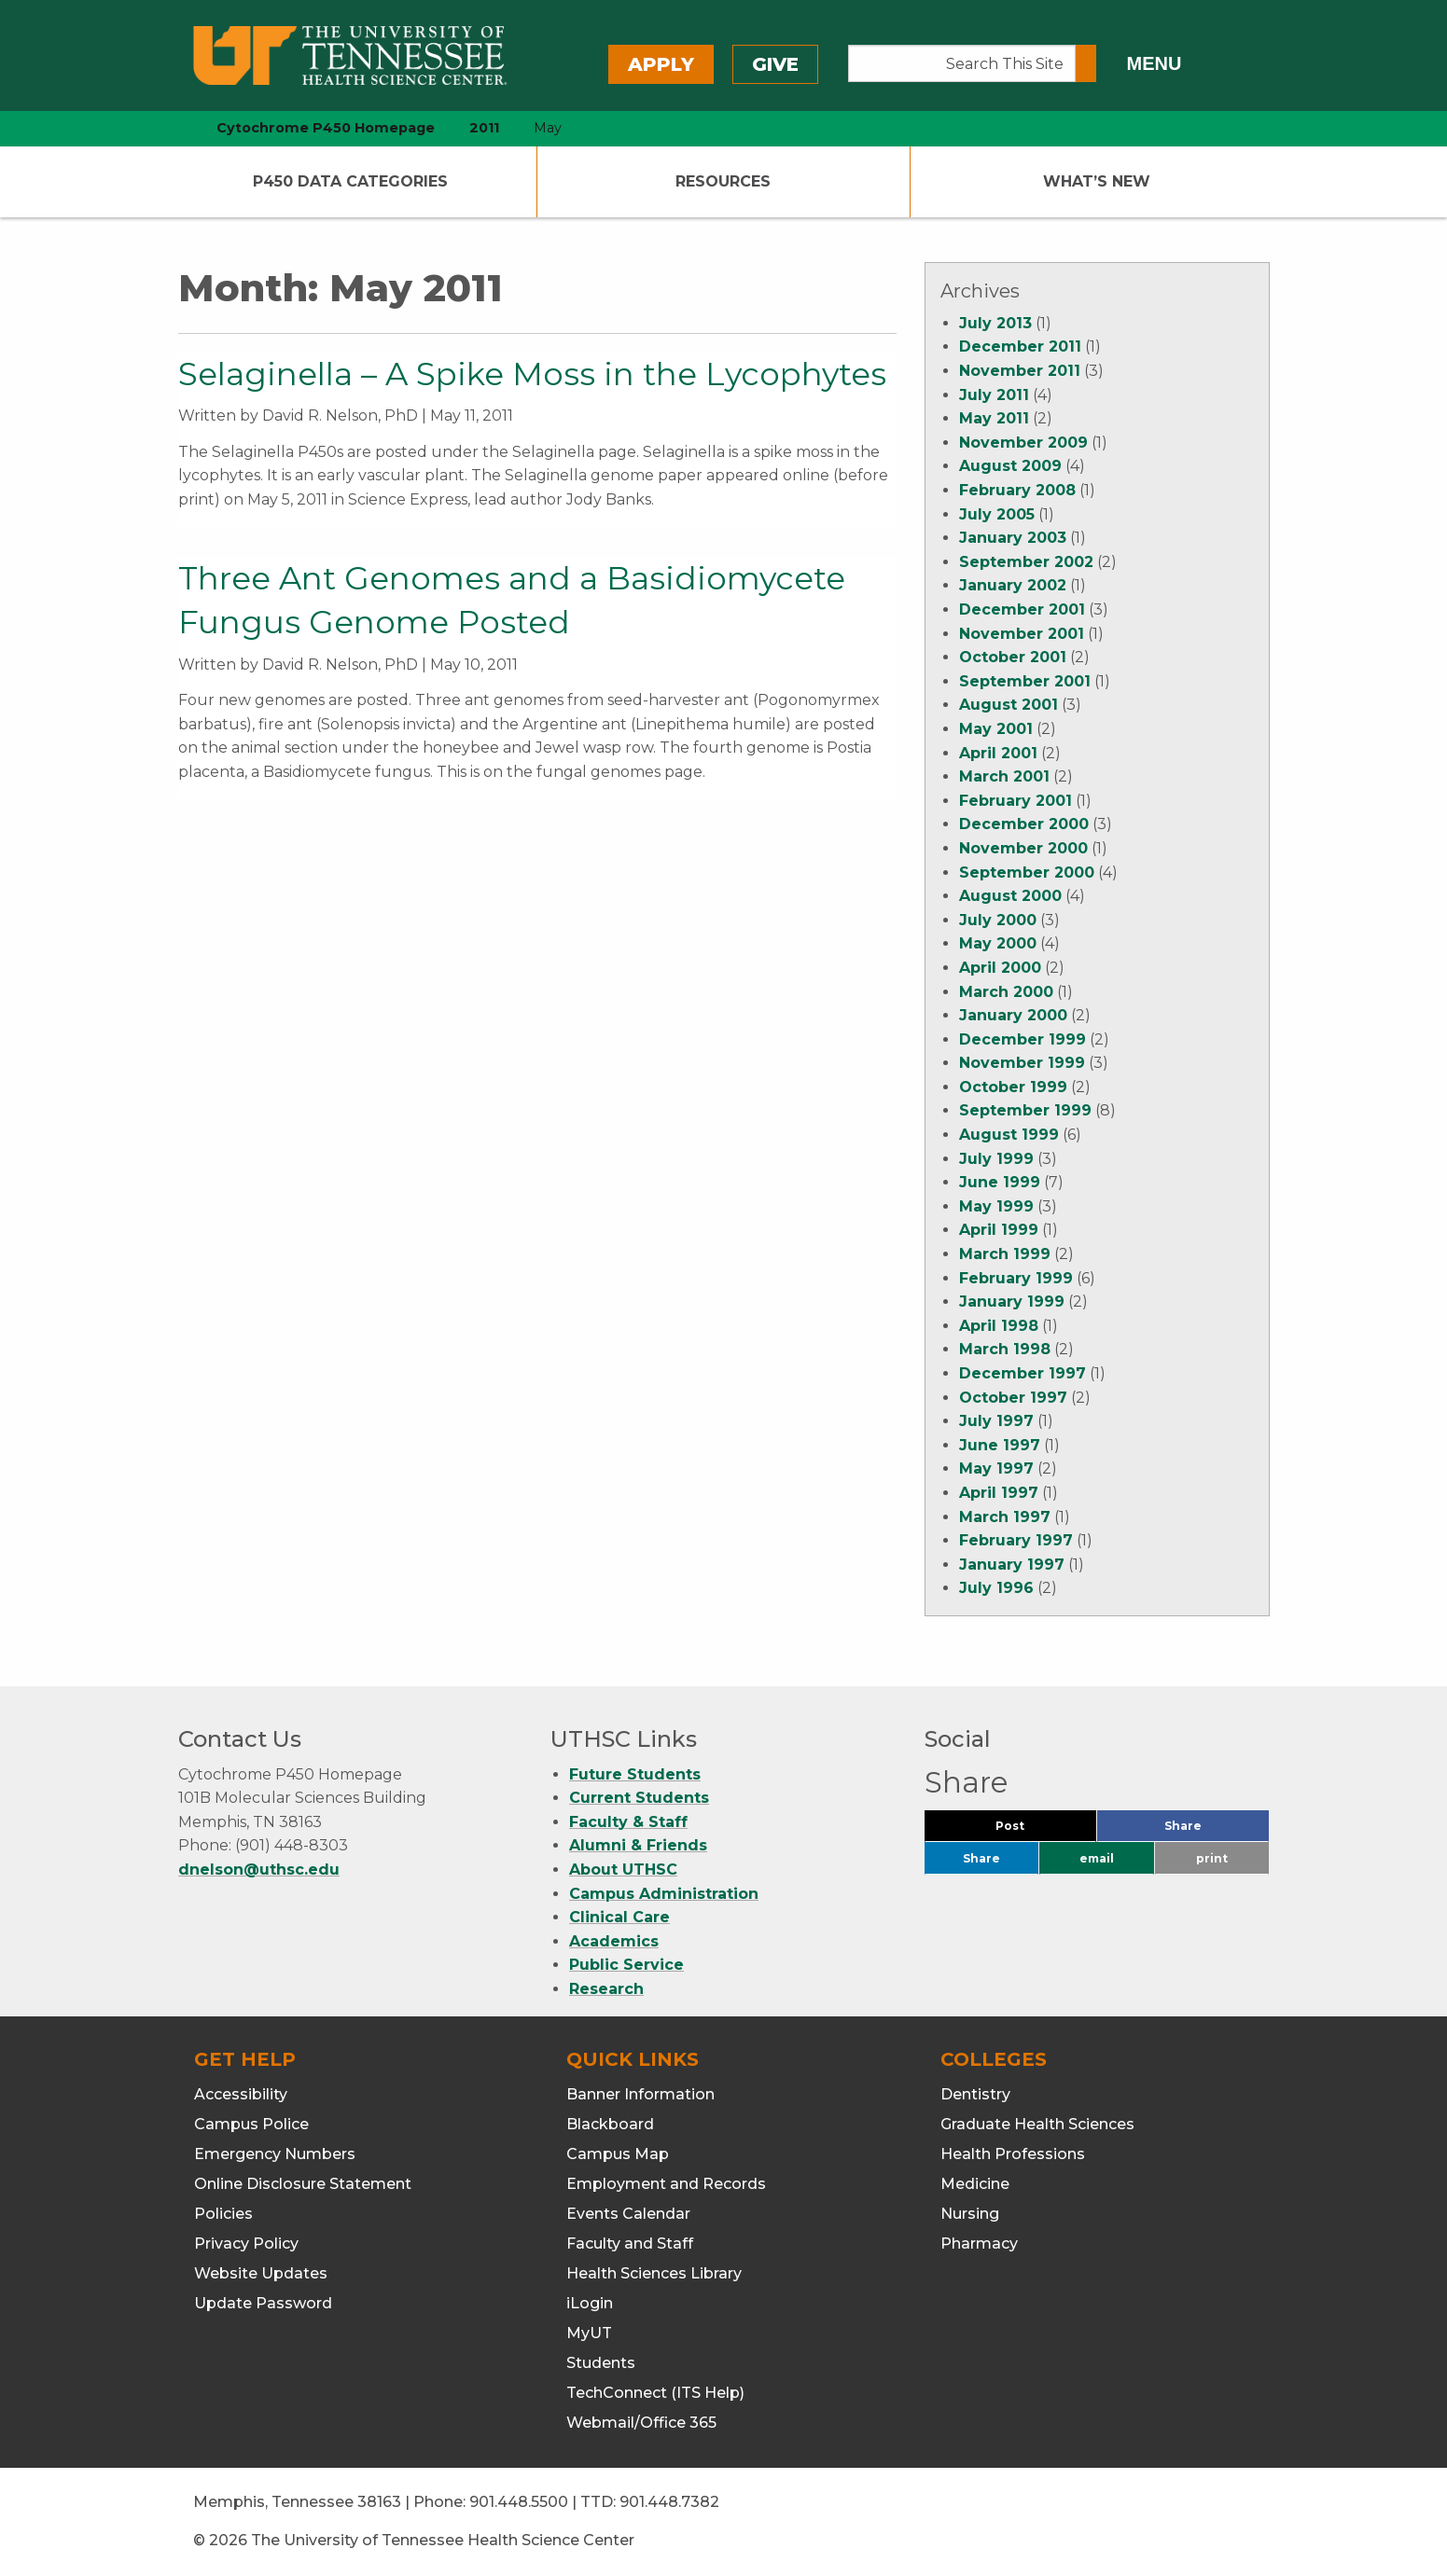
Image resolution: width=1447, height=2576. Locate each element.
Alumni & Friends (638, 1845)
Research (606, 1989)
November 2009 (1023, 442)
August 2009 (1010, 466)
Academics (614, 1941)
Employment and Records (666, 2184)
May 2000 (998, 943)
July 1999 (996, 1159)
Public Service (626, 1965)
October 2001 (1012, 657)
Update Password (263, 2303)
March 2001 (1004, 776)
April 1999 (998, 1230)
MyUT (589, 2333)
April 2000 (1000, 967)
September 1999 (1025, 1110)
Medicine (974, 2184)
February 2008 (1017, 490)
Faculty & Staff (628, 1822)
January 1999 (1011, 1301)
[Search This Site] (962, 63)
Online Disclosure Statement (302, 2184)
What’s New (1096, 181)
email (1096, 1858)
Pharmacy (979, 2243)
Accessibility (240, 2094)
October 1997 (1013, 1397)
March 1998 (1004, 1349)
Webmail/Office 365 (641, 2422)
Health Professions (1012, 2154)
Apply (661, 64)
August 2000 (1010, 896)
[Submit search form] (1086, 63)
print (1212, 1858)
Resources (723, 181)
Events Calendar (628, 2214)
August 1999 (1009, 1134)
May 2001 (996, 729)
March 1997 (1004, 1517)
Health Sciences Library (654, 2273)
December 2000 (1024, 824)
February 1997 (1016, 1540)
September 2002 (1026, 562)
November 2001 (1021, 634)
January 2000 (1013, 1015)
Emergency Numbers (274, 2154)
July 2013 (995, 323)
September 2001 (1025, 681)
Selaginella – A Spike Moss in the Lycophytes (532, 374)
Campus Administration (663, 1894)
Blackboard (610, 2124)
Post (1032, 1830)
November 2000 (1023, 848)
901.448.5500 (518, 2502)
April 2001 (998, 753)
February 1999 (1016, 1278)
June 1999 (999, 1182)
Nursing (969, 2214)
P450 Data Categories (350, 181)
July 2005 (997, 514)
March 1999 (1004, 1254)
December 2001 (1022, 609)
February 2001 (1015, 801)
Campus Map (617, 2154)
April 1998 (998, 1326)
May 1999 (996, 1206)
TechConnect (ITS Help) (655, 2393)
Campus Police (251, 2124)
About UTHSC (623, 1869)
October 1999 (1013, 1087)
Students (600, 2363)
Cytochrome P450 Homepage (325, 127)
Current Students (639, 1798)
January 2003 (1012, 538)
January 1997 (1011, 1564)
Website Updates (260, 2273)
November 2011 (1019, 371)
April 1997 (998, 1493)
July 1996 (996, 1588)
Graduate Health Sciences (1037, 2124)
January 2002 (1012, 585)
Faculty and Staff (629, 2243)
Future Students (635, 1774)
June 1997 (999, 1445)
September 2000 (1026, 872)
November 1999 (1022, 1063)
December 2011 (1020, 346)
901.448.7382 (669, 2502)
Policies (223, 2214)
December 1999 (1022, 1039)
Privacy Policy (246, 2243)
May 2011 (994, 418)
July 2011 (994, 395)
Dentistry (975, 2094)
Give (775, 64)
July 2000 (998, 920)
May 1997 (996, 1468)
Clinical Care (619, 1917)
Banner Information (640, 2094)
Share (1213, 1830)
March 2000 (1006, 992)
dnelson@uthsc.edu (259, 1869)
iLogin (589, 2303)
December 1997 (1022, 1373)
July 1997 (996, 1421)
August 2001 (1008, 704)
